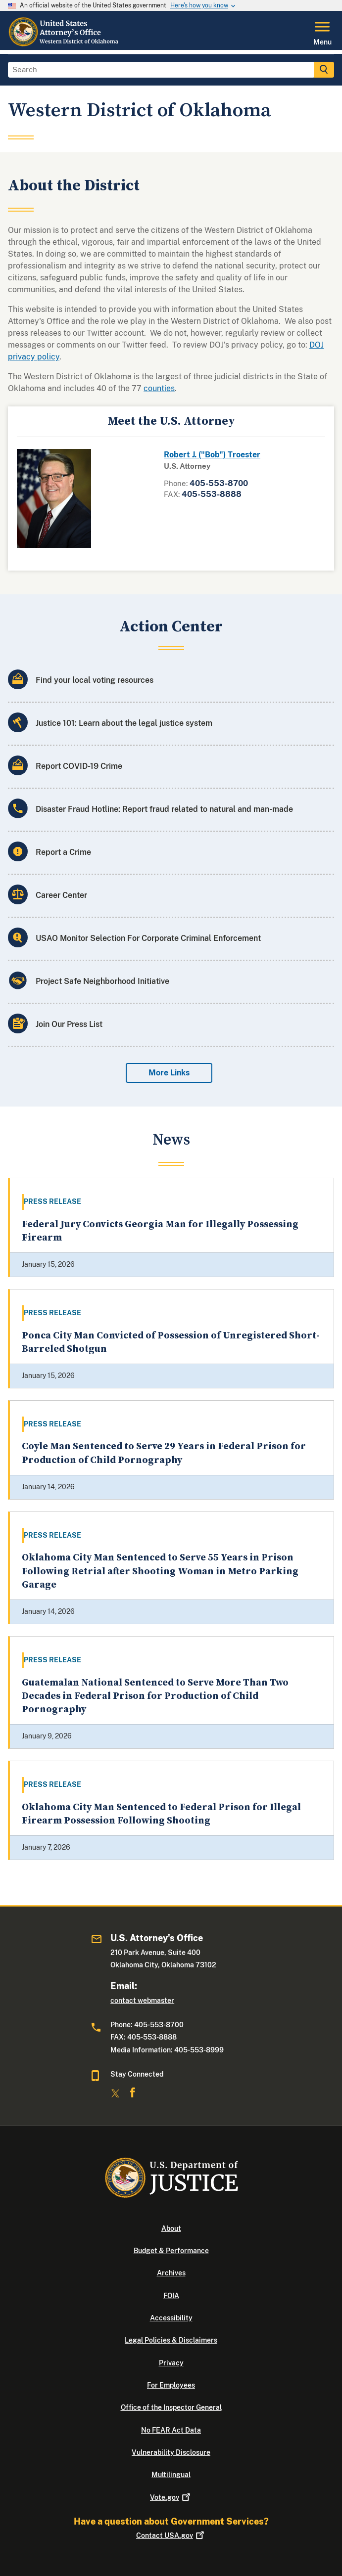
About (171, 2228)
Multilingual (171, 2475)
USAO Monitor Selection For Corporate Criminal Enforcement (148, 938)
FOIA (171, 2296)
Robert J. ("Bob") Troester (212, 454)
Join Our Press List (69, 1024)
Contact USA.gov (171, 2535)
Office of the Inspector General (171, 2407)
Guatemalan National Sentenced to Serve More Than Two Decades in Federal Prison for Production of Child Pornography (155, 1696)
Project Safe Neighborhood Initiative (102, 981)
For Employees (171, 2385)
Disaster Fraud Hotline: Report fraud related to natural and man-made (164, 809)
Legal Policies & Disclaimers (171, 2340)
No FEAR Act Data (171, 2430)
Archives (171, 2273)
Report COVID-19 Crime (79, 766)
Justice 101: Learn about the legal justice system (124, 723)
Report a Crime (63, 852)
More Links (169, 1072)
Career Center (61, 895)
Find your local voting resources (94, 680)
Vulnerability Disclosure (171, 2452)
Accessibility (171, 2318)
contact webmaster (142, 2000)
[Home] (64, 44)
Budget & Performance (171, 2251)
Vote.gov (171, 2497)
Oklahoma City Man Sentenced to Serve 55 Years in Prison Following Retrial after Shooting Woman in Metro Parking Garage (160, 1571)
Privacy (171, 2363)
